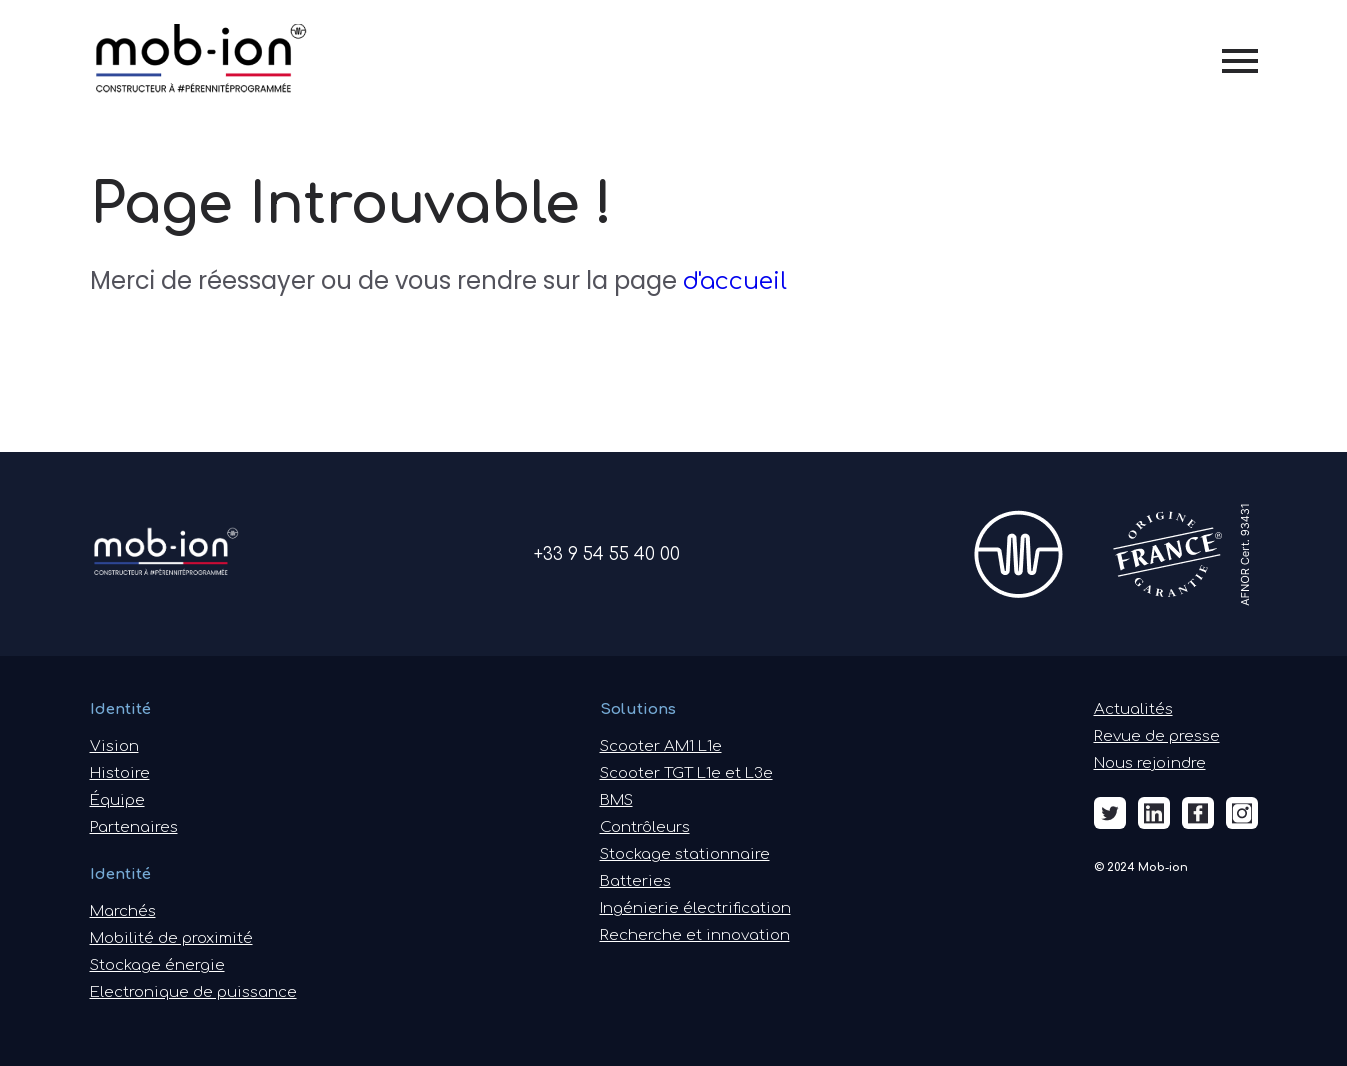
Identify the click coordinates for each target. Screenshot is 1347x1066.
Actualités (1133, 709)
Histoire (120, 773)
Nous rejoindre (1150, 763)
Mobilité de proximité (171, 938)
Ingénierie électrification (695, 908)
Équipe (117, 800)
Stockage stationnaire (685, 854)
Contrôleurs (645, 827)
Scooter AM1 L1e (661, 746)
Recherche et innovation (695, 935)
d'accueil (735, 281)
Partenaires (134, 827)
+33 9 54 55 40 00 (607, 554)
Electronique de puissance (193, 992)
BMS (616, 800)
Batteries (635, 881)
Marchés (123, 911)
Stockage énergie (157, 965)
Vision (114, 746)
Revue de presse (1157, 736)
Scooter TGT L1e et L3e (686, 773)
